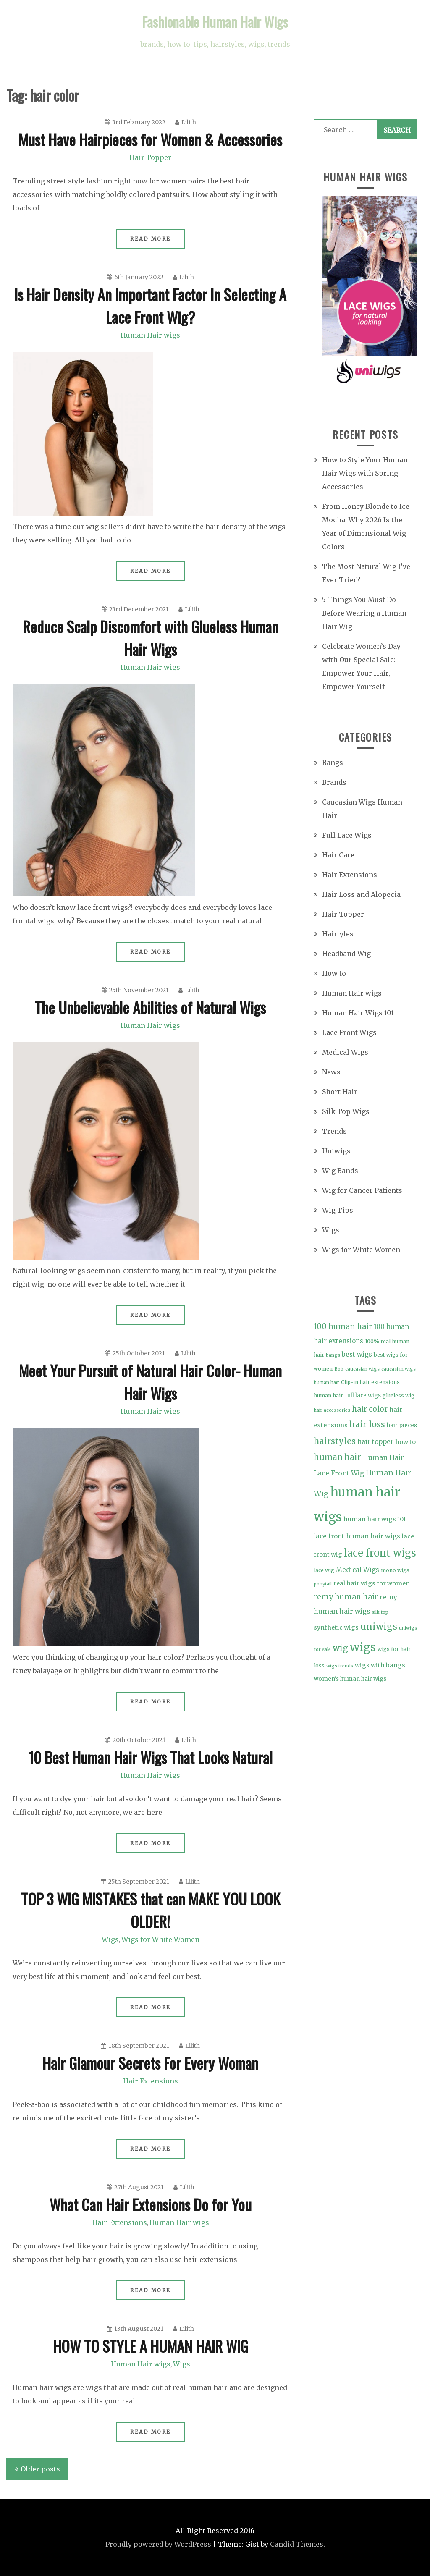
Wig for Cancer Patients (362, 1190)
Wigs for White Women (160, 1939)
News (331, 1072)
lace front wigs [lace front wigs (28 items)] (380, 1553)
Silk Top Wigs (346, 1111)
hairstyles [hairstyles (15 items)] (335, 1441)
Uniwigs (336, 1151)
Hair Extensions (150, 2081)
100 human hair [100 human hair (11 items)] (343, 1326)
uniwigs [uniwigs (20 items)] (378, 1626)
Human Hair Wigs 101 (358, 1013)
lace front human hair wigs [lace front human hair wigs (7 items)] (357, 1536)
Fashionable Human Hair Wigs (215, 21)
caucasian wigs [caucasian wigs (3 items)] (362, 1369)
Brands (334, 782)
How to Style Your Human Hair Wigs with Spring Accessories (365, 473)
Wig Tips (337, 1210)
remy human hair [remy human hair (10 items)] (346, 1596)
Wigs (110, 1939)
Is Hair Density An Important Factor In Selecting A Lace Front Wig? (150, 305)
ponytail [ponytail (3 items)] (323, 1584)
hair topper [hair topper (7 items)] (375, 1442)
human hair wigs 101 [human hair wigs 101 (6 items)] (374, 1519)
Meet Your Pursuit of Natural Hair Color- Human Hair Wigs (150, 1381)
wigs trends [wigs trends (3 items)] (339, 1666)
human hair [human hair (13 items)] (337, 1457)
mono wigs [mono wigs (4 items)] (395, 1570)
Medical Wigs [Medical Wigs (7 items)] (357, 1570)
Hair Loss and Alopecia (361, 894)
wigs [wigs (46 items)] (363, 1647)
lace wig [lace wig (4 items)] (324, 1570)
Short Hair (339, 1092)
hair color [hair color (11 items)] (370, 1409)
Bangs (332, 762)
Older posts (40, 2469)
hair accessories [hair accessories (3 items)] (332, 1410)
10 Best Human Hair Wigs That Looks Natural (150, 1757)
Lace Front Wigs (349, 1032)
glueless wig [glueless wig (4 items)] (398, 1395)
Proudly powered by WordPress (158, 2544)
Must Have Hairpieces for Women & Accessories (150, 139)
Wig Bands (340, 1170)
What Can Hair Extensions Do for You (151, 2204)
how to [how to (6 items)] (405, 1442)
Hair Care (338, 855)
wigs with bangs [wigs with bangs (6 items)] (380, 1665)
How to (334, 973)
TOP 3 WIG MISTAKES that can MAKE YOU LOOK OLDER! (150, 1909)
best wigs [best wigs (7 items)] (357, 1354)
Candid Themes (296, 2544)
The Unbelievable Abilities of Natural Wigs (150, 1007)
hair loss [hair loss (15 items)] (367, 1424)
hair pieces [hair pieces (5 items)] (402, 1425)
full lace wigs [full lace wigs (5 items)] (363, 1395)
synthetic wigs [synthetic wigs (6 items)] (336, 1627)
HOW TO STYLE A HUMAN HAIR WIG (150, 2346)
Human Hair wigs (150, 335)
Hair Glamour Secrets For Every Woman (150, 2063)
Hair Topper (150, 157)
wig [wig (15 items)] (340, 1648)
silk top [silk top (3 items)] (380, 1612)
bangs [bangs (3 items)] (333, 1355)
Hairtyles (338, 934)
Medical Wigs (345, 1052)
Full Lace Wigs (347, 835)
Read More (150, 239)
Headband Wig (346, 953)
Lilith (185, 122)
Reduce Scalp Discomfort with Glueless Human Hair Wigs (150, 637)
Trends (334, 1131)
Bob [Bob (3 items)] (338, 1369)
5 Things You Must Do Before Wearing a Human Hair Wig (364, 613)
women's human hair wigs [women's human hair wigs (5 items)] (350, 1678)
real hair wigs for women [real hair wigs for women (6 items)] (371, 1583)
